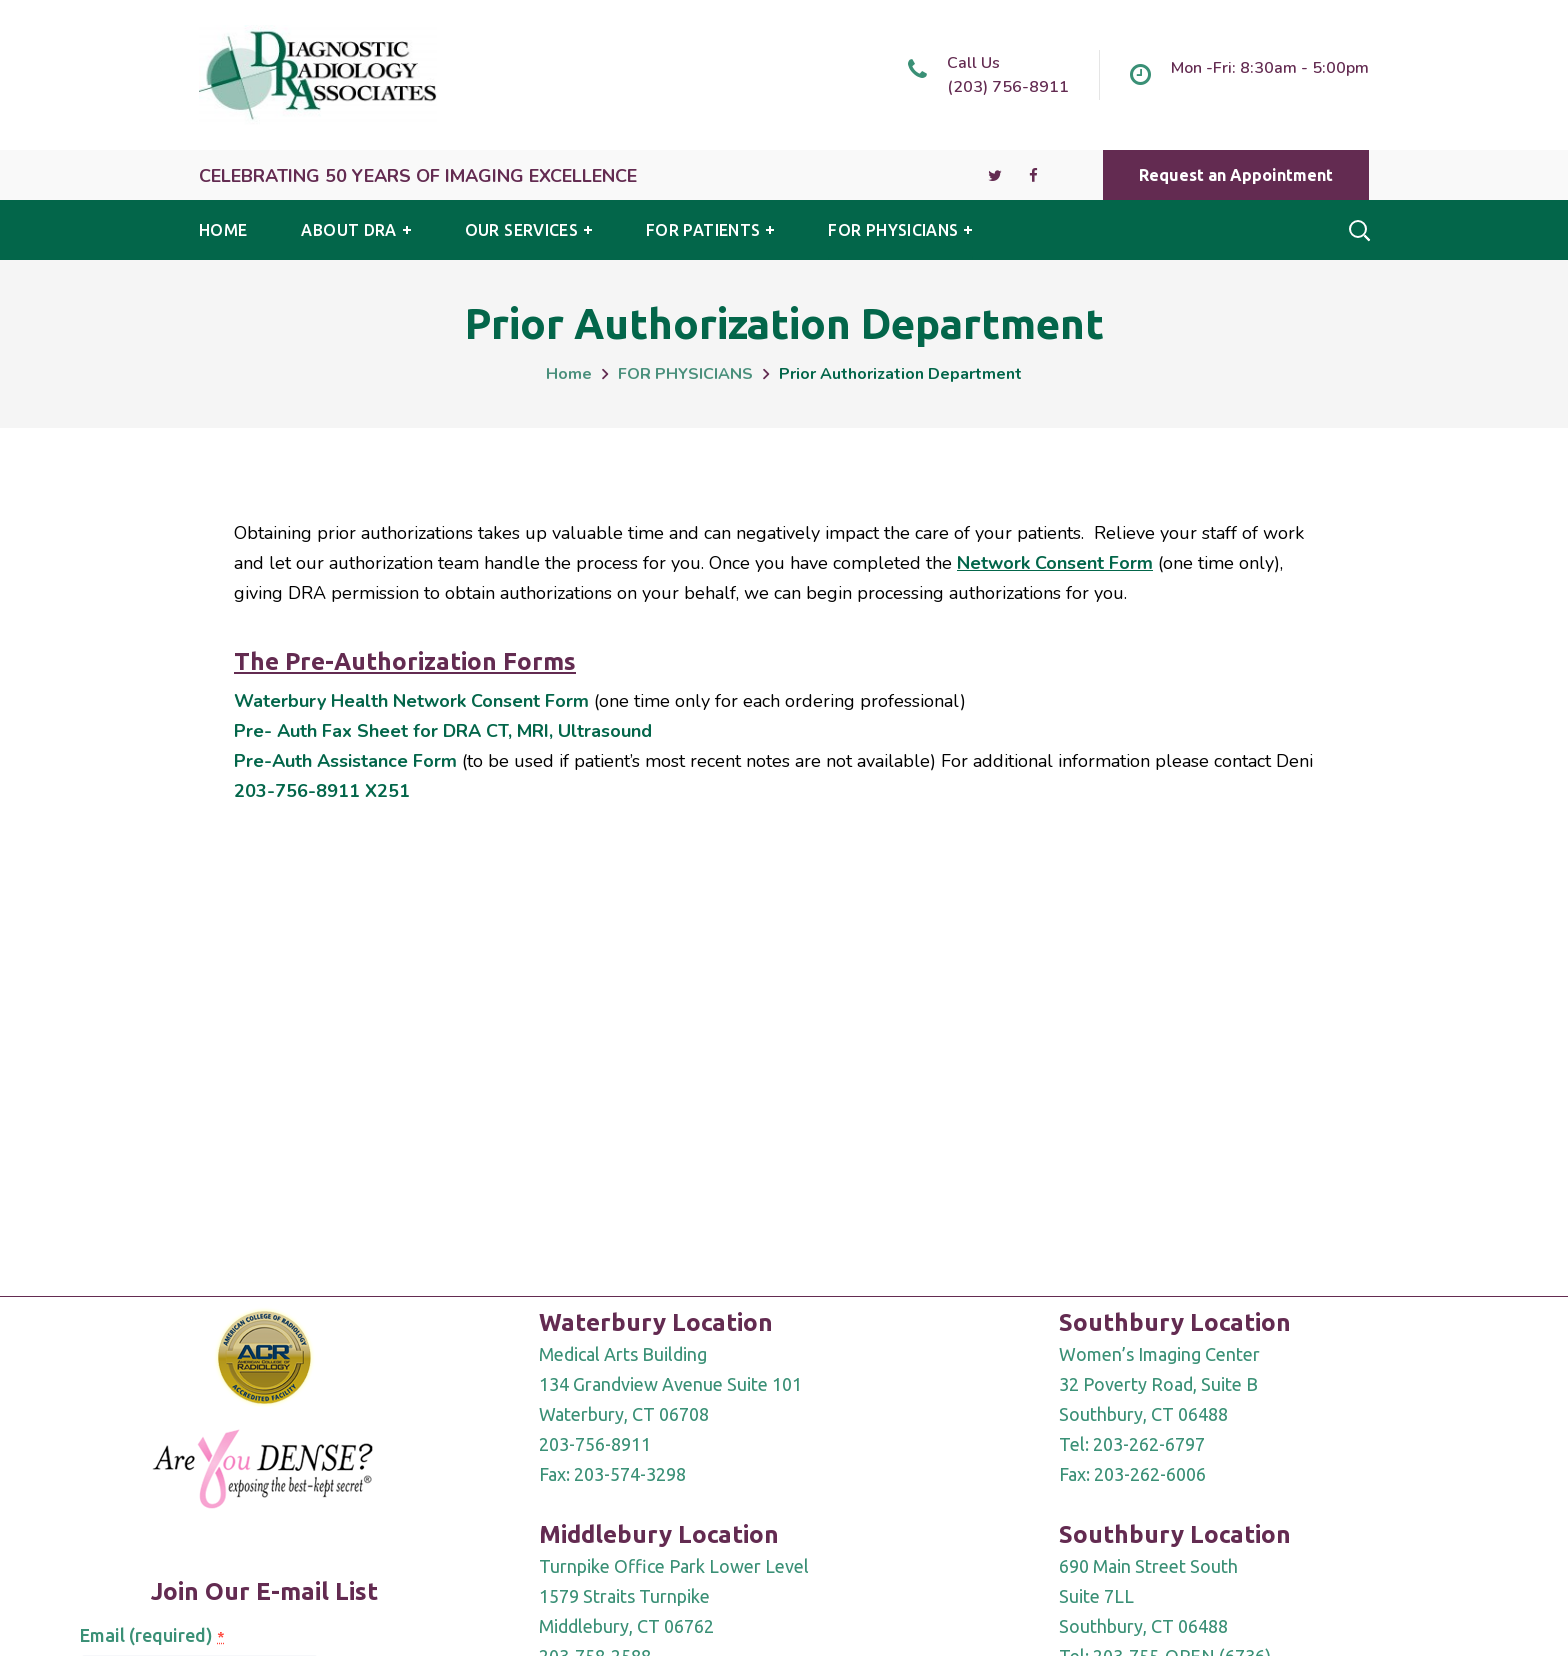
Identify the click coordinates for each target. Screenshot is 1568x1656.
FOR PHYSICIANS (685, 374)
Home (569, 374)
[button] (1236, 175)
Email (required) (152, 1635)
